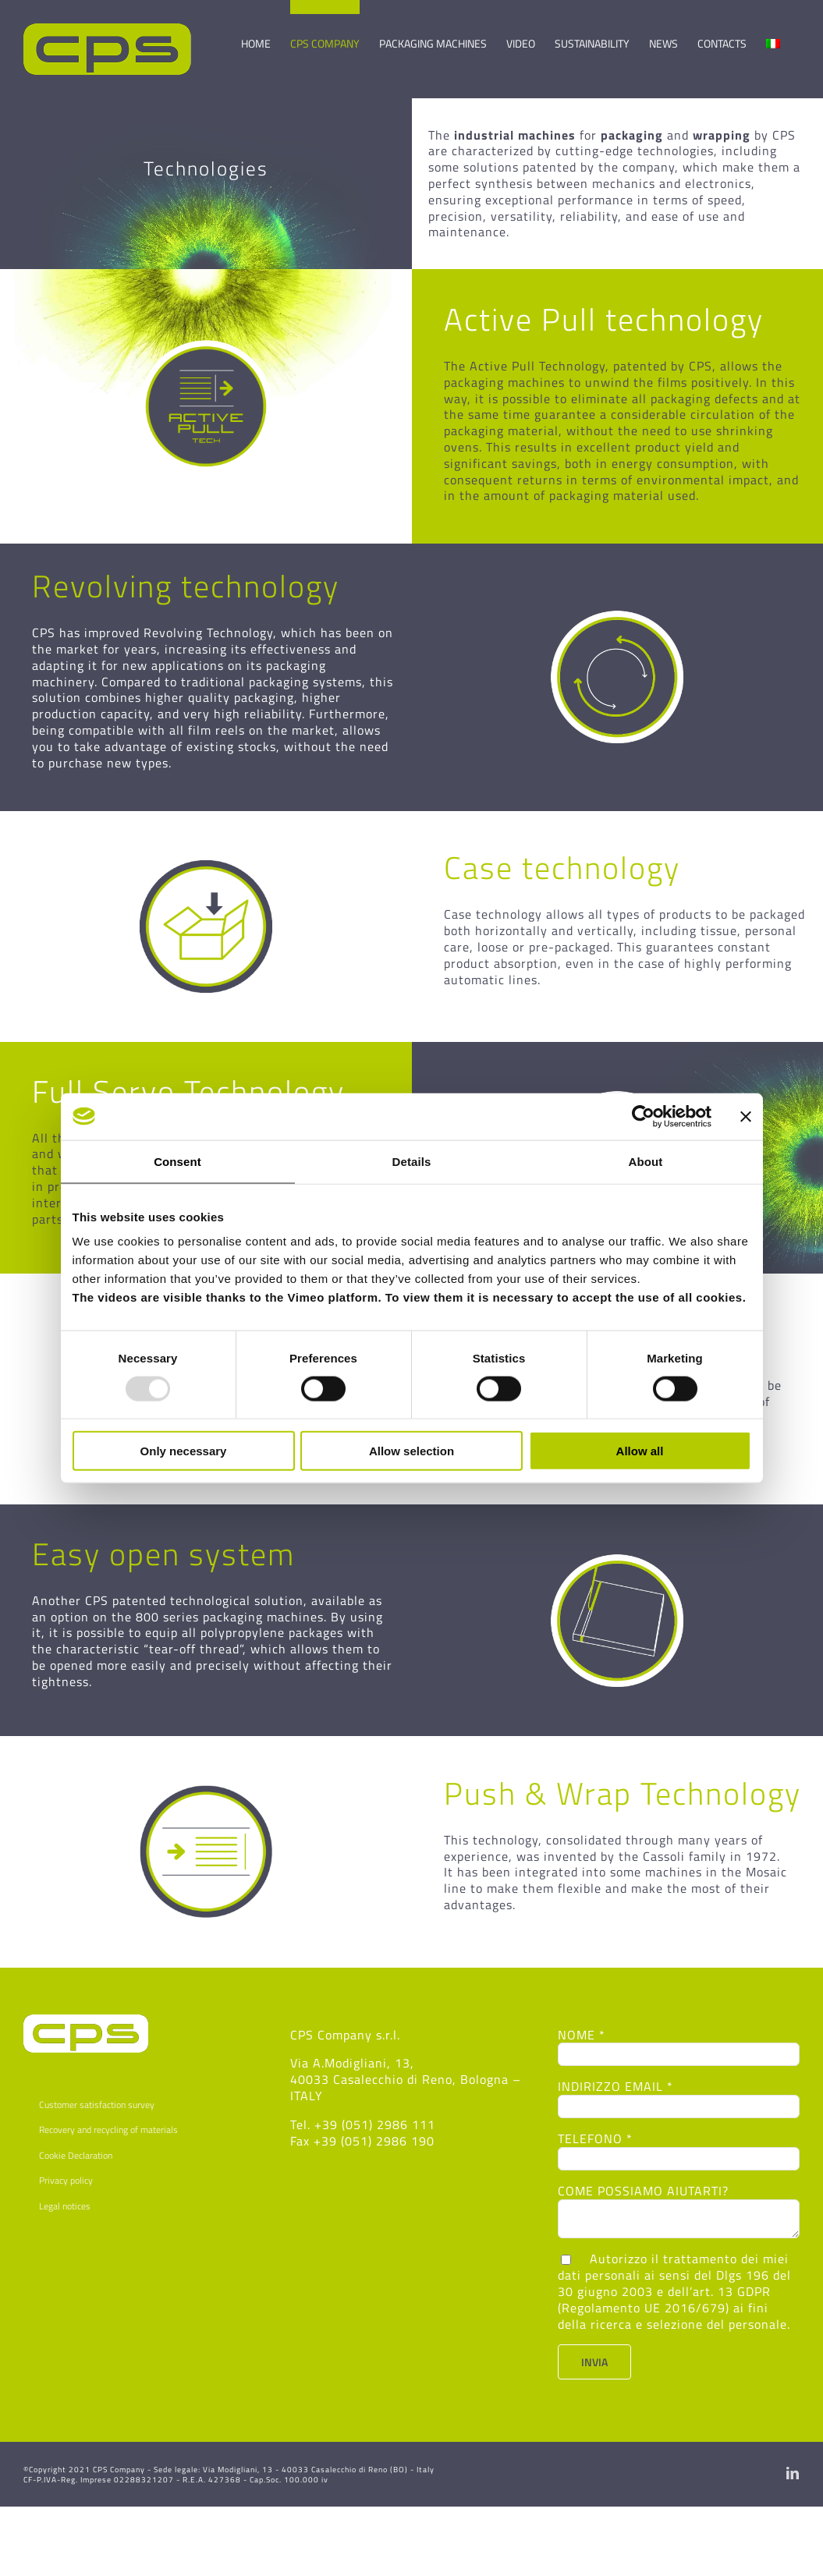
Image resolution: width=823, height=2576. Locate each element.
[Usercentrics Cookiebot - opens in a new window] (643, 1116)
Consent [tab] (177, 1161)
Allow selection (411, 1451)
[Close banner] (745, 1116)
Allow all (640, 1451)
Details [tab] (411, 1161)
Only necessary (183, 1451)
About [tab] (646, 1161)
